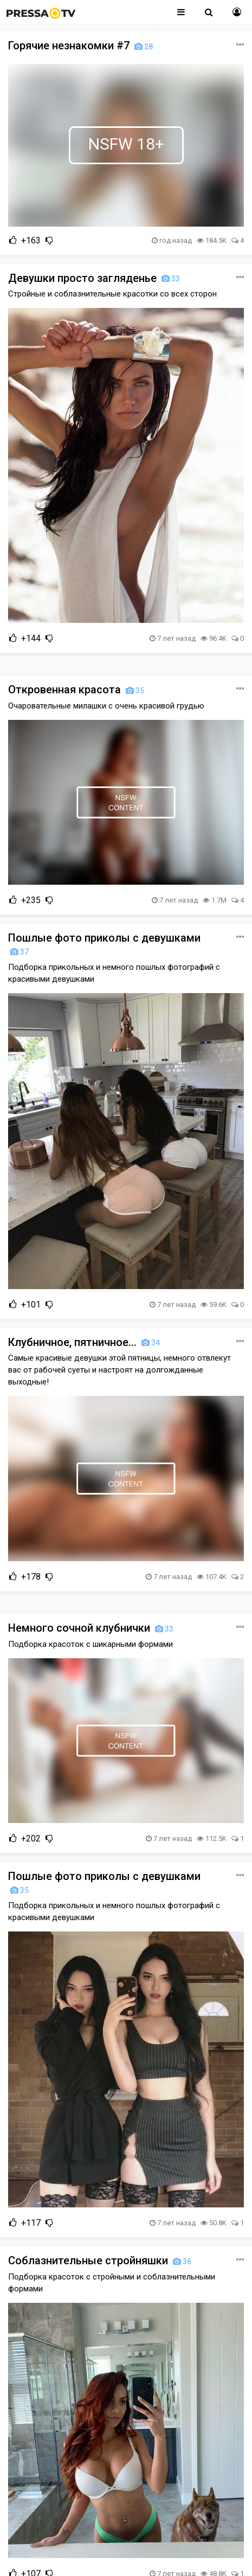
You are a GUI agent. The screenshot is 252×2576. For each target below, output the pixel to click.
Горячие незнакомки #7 (81, 45)
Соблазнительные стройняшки (100, 2260)
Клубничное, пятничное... (85, 1342)
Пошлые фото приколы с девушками (104, 944)
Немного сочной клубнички (92, 1627)
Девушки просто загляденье (95, 278)
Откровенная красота (77, 689)
